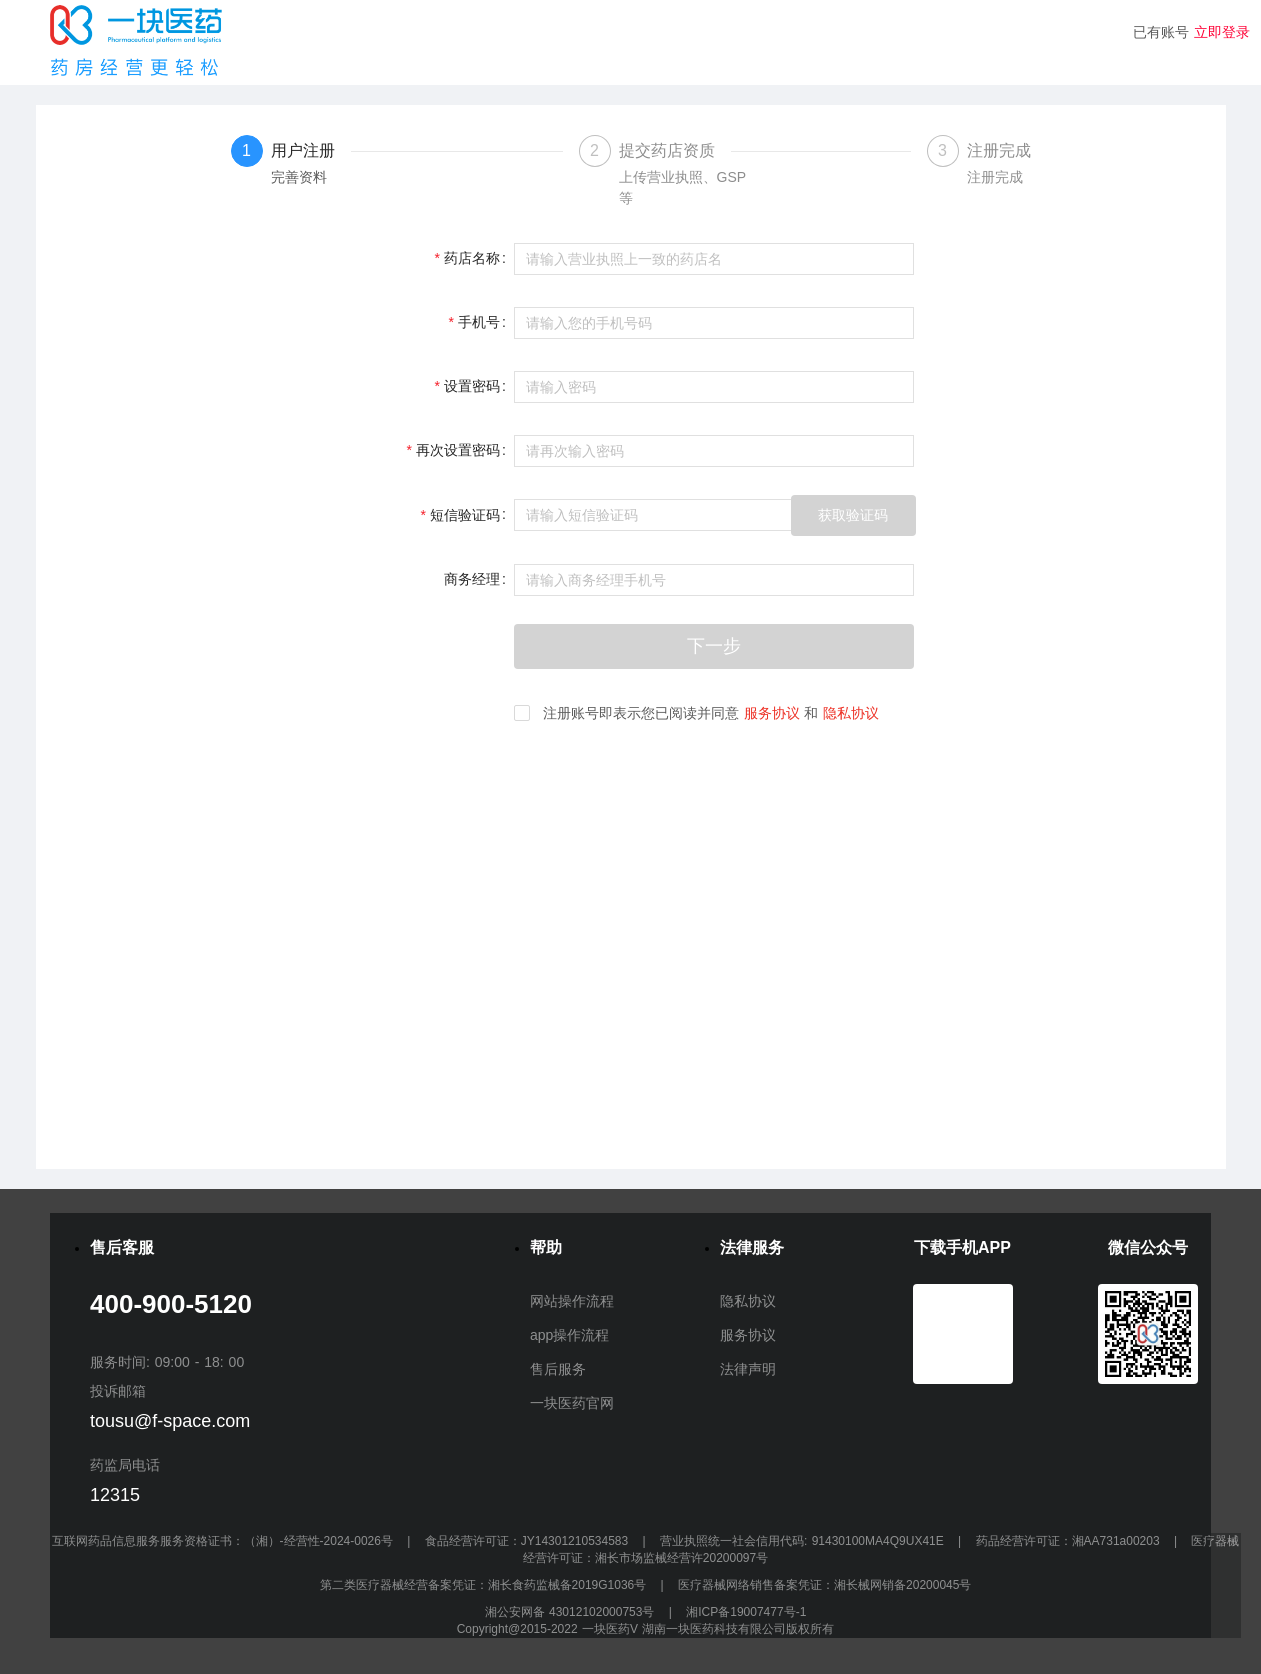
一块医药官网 (572, 1403)
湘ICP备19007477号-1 (746, 1612)
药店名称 (472, 258)
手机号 (479, 322)
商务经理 (472, 579)
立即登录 (1222, 32)
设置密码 (472, 386)
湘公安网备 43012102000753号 (572, 1612)
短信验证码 (465, 515)
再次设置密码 (458, 450)
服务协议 (772, 713)
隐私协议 (851, 713)
